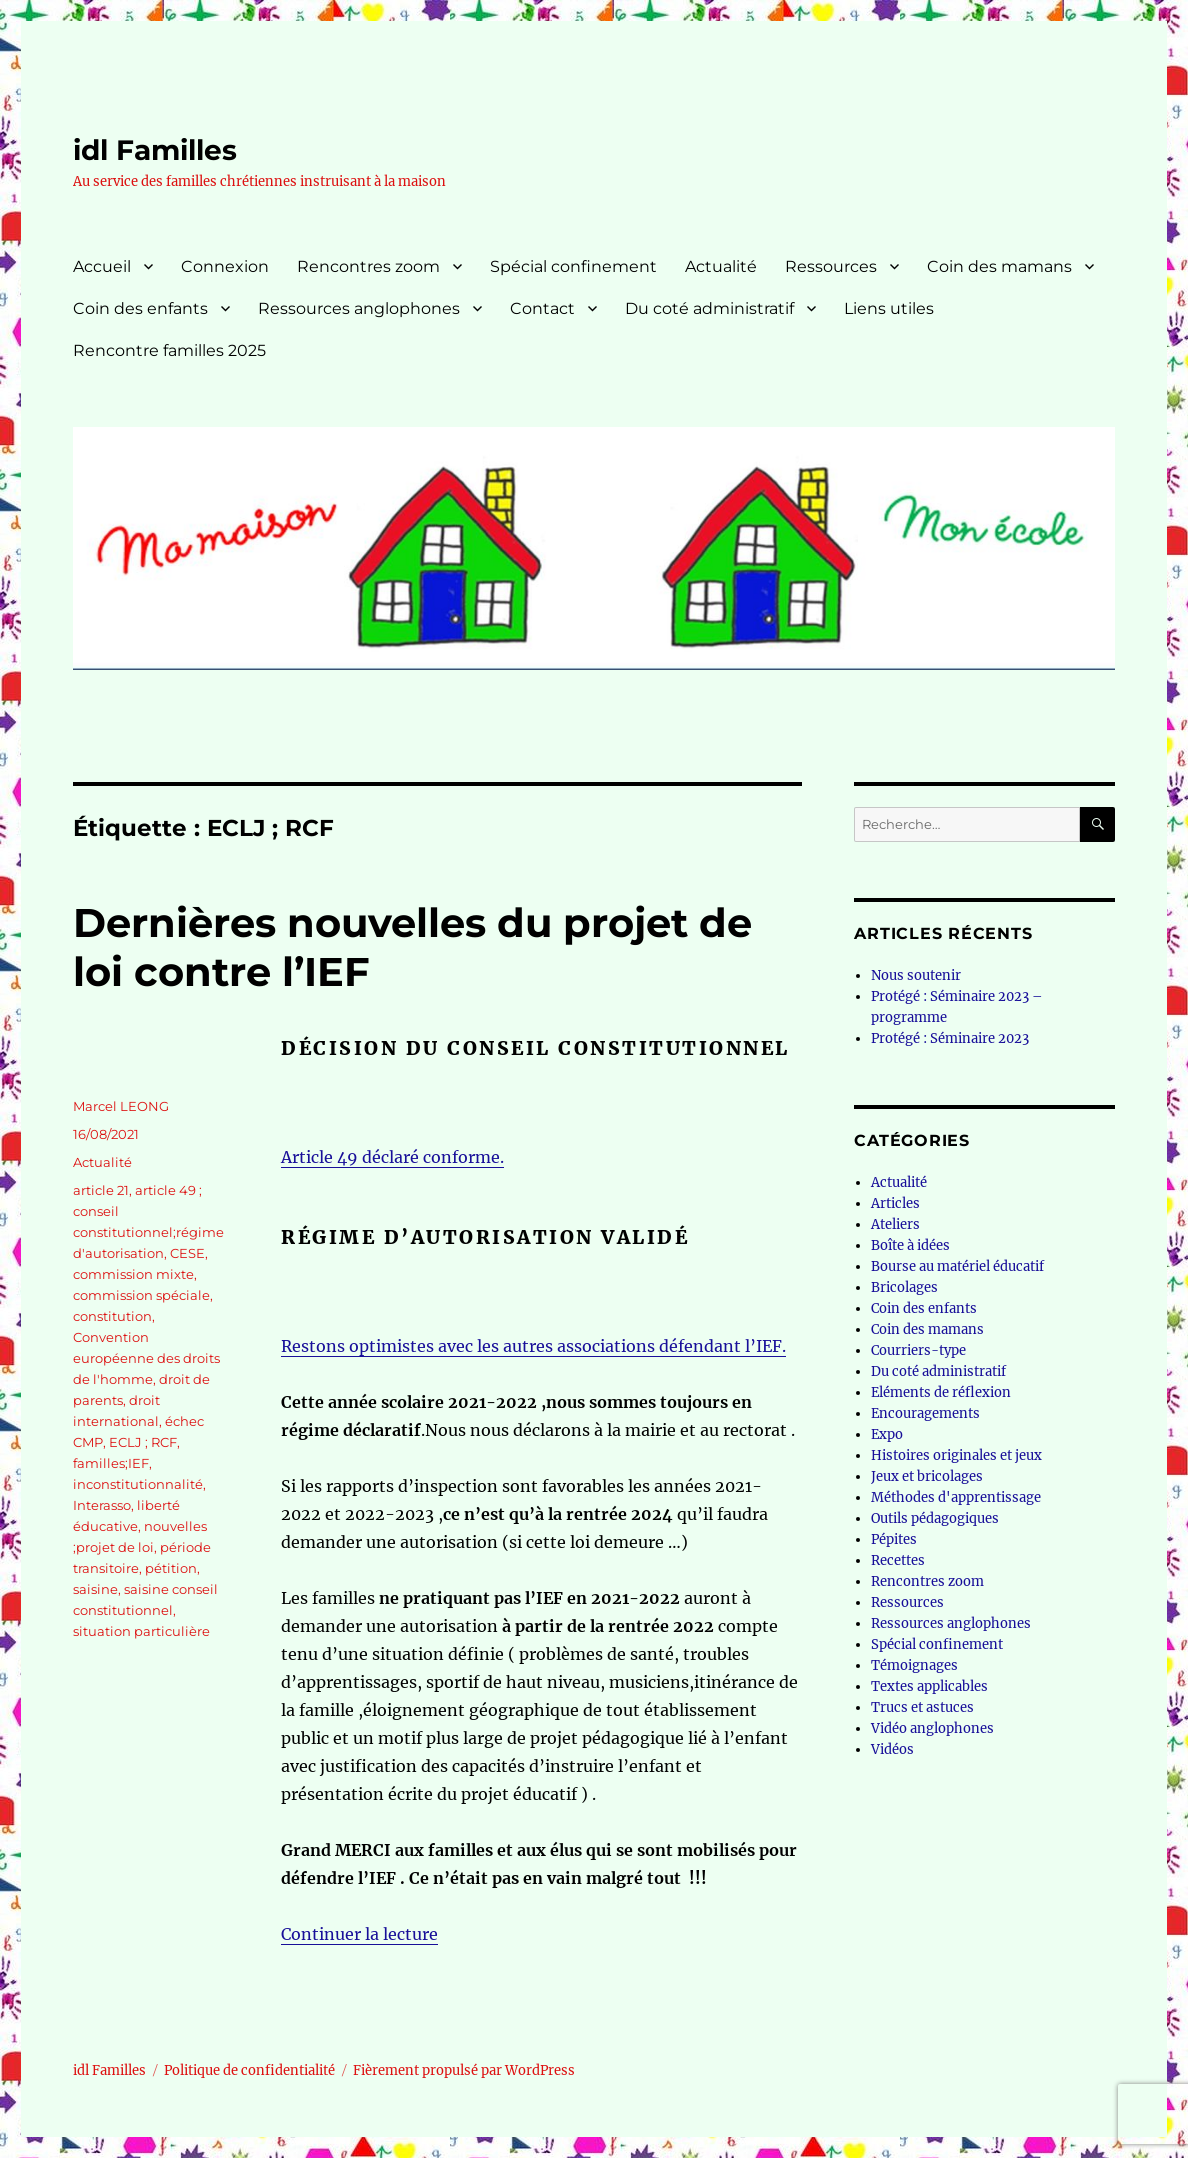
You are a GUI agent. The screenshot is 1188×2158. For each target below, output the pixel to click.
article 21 (101, 1190)
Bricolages (904, 1287)
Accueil (102, 266)
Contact (542, 308)
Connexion (225, 266)
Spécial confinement (573, 266)
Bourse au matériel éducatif (957, 1266)
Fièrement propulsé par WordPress (464, 2070)
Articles (895, 1203)
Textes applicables (929, 1686)
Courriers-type (918, 1350)
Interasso (102, 1505)
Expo (887, 1434)
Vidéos (892, 1749)
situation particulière (141, 1631)
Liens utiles (889, 308)
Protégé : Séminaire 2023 (950, 1038)
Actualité (721, 266)
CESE (187, 1253)
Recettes (898, 1560)
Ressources (831, 266)
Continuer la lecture (359, 1934)
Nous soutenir (916, 975)
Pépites (894, 1539)
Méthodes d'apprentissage (956, 1497)
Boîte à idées (910, 1245)
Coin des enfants (140, 308)
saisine (95, 1589)
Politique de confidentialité (249, 2070)
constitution (112, 1316)
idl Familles (155, 150)
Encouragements (925, 1413)
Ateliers (895, 1224)
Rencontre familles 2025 (169, 350)
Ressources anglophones (359, 308)
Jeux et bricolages (927, 1476)
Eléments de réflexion (941, 1392)
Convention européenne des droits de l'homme (146, 1358)
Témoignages (914, 1665)
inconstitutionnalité (138, 1484)
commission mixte (133, 1274)
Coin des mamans (999, 266)
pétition (171, 1568)
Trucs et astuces (922, 1707)
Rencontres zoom (368, 266)
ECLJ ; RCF (143, 1442)
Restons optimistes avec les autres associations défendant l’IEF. (533, 1346)
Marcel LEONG (121, 1106)
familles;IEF (111, 1463)
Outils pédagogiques (935, 1518)
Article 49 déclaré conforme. (392, 1157)
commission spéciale (141, 1295)
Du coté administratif (709, 308)
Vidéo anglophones (932, 1728)
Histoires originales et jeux (956, 1455)
